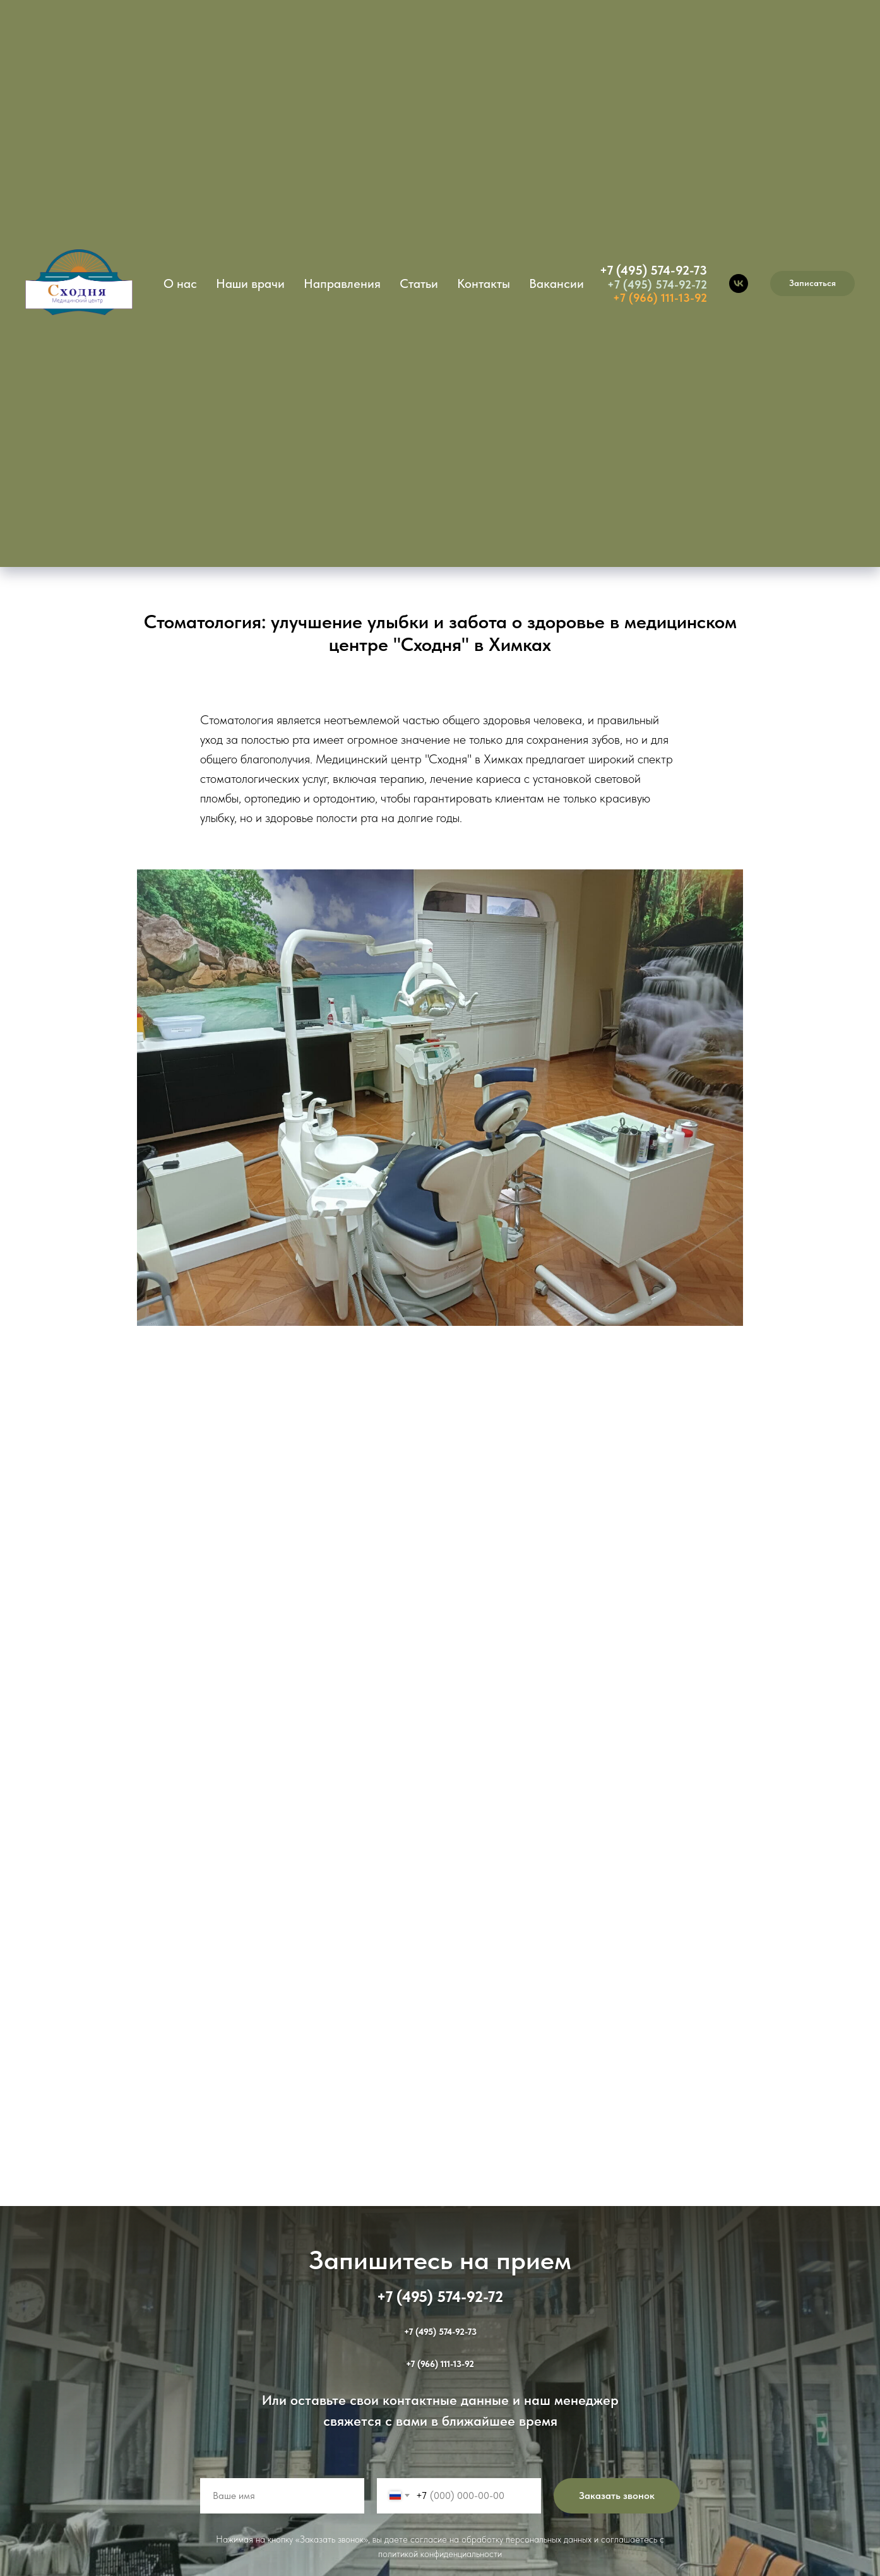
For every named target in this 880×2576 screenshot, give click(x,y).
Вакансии (556, 283)
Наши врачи (250, 283)
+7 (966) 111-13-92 (660, 297)
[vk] (738, 283)
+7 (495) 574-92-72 (657, 284)
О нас (180, 283)
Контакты (483, 283)
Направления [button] (342, 283)
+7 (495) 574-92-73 (653, 270)
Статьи (419, 283)
